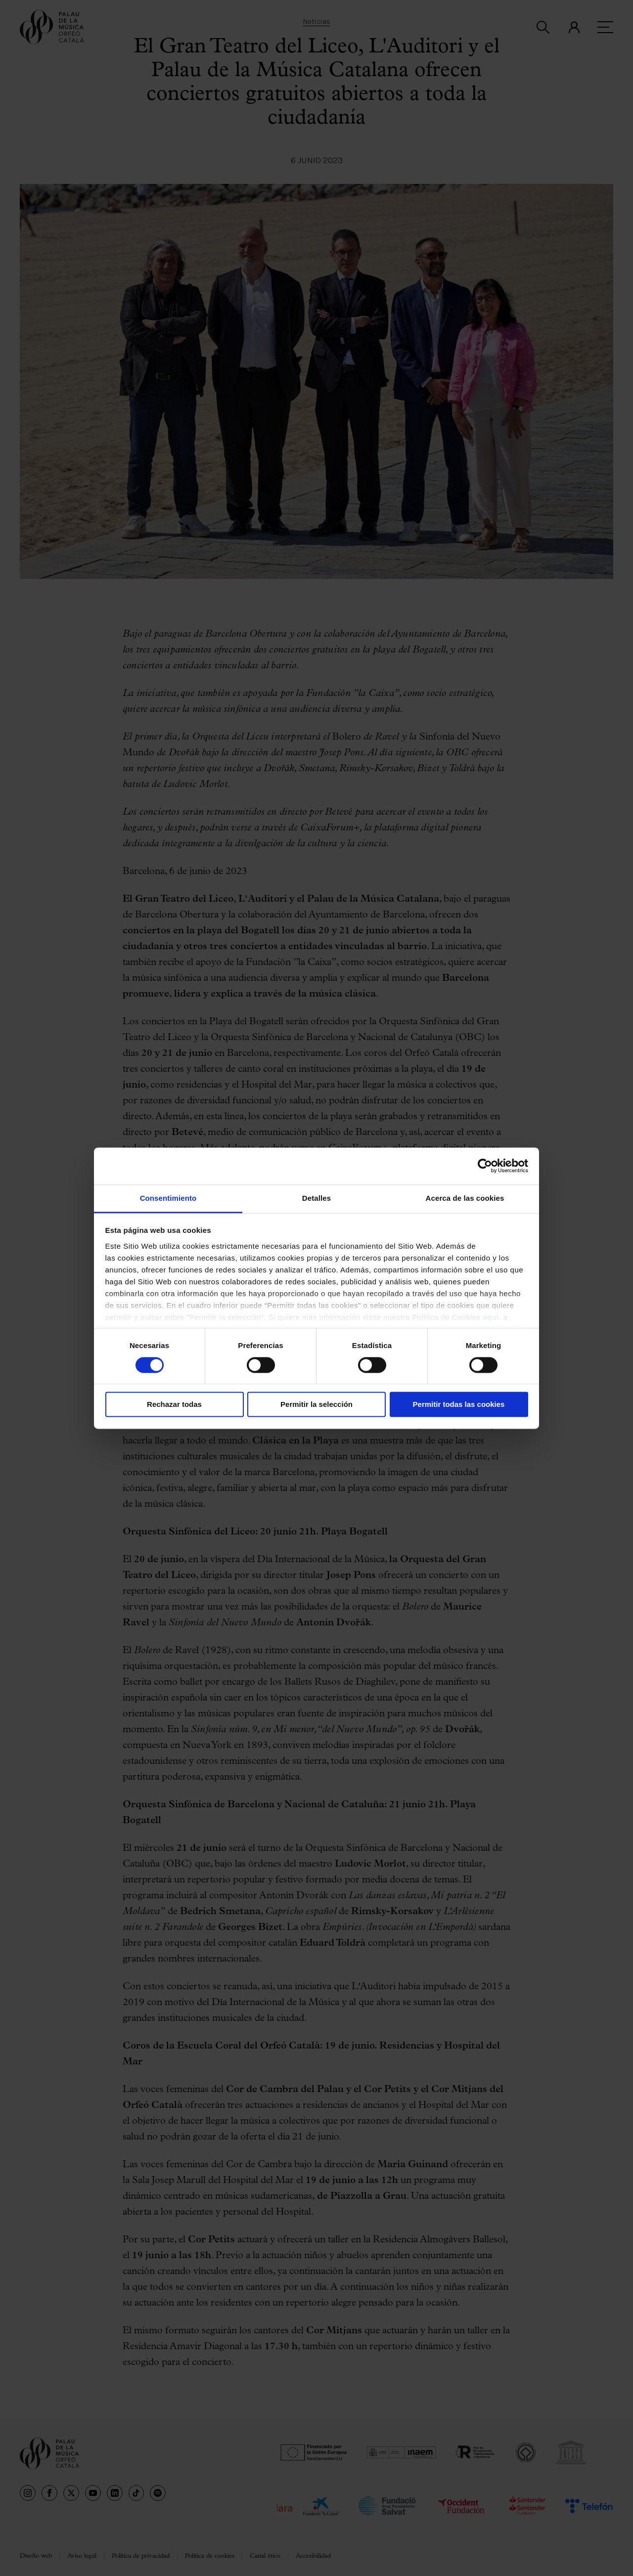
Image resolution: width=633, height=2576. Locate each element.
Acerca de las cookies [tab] (465, 1198)
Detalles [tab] (316, 1198)
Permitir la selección (316, 1404)
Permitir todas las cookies (459, 1404)
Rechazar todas (174, 1404)
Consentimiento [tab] (168, 1198)
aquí (491, 1317)
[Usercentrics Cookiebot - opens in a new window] (485, 1165)
